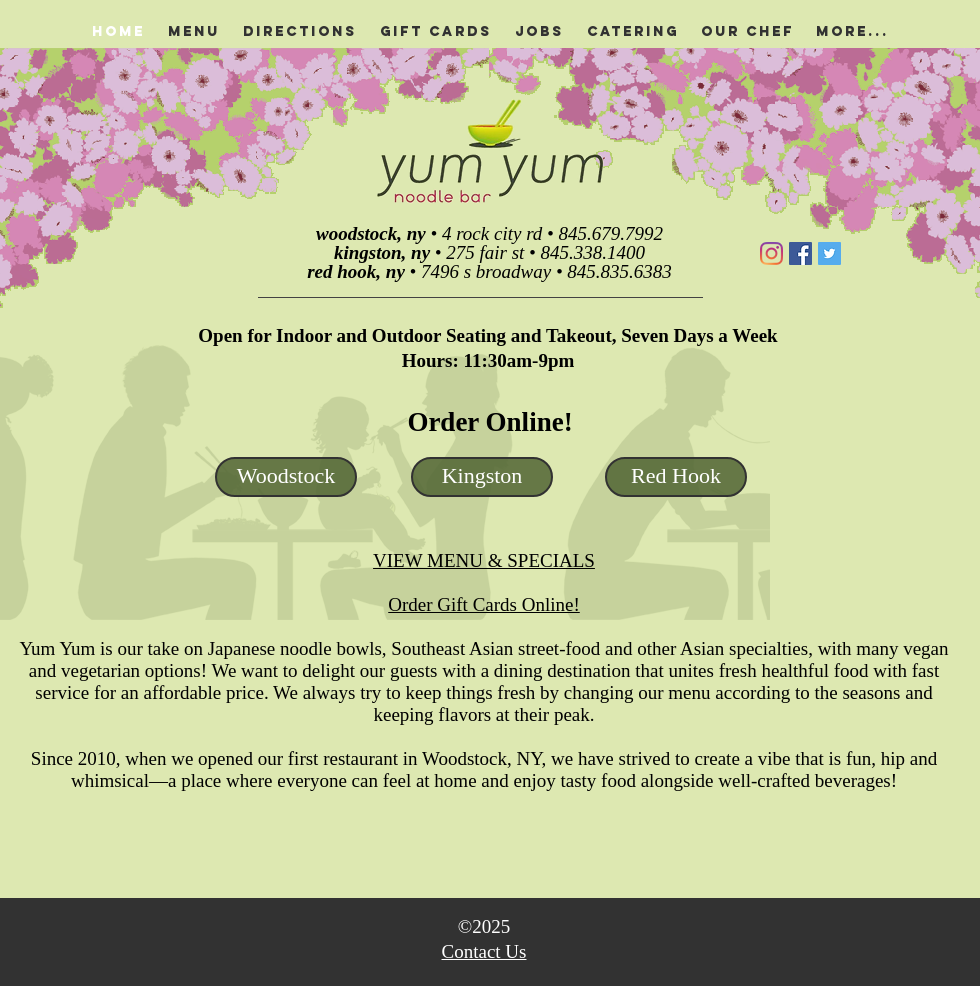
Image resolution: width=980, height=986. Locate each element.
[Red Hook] (676, 477)
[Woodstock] (286, 477)
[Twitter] (829, 253)
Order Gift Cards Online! (484, 604)
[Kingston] (482, 477)
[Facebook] (800, 253)
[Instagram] (771, 253)
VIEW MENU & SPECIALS (484, 560)
